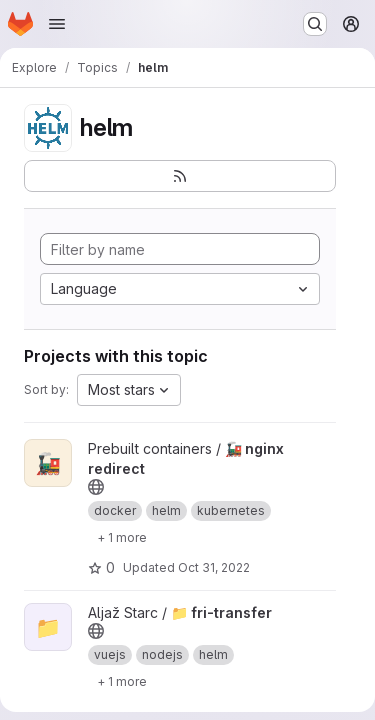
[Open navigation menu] (57, 24)
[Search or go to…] (315, 24)
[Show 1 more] (122, 537)
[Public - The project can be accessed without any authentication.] (96, 487)
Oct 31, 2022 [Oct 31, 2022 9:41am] (214, 567)
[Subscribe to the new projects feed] (180, 176)
